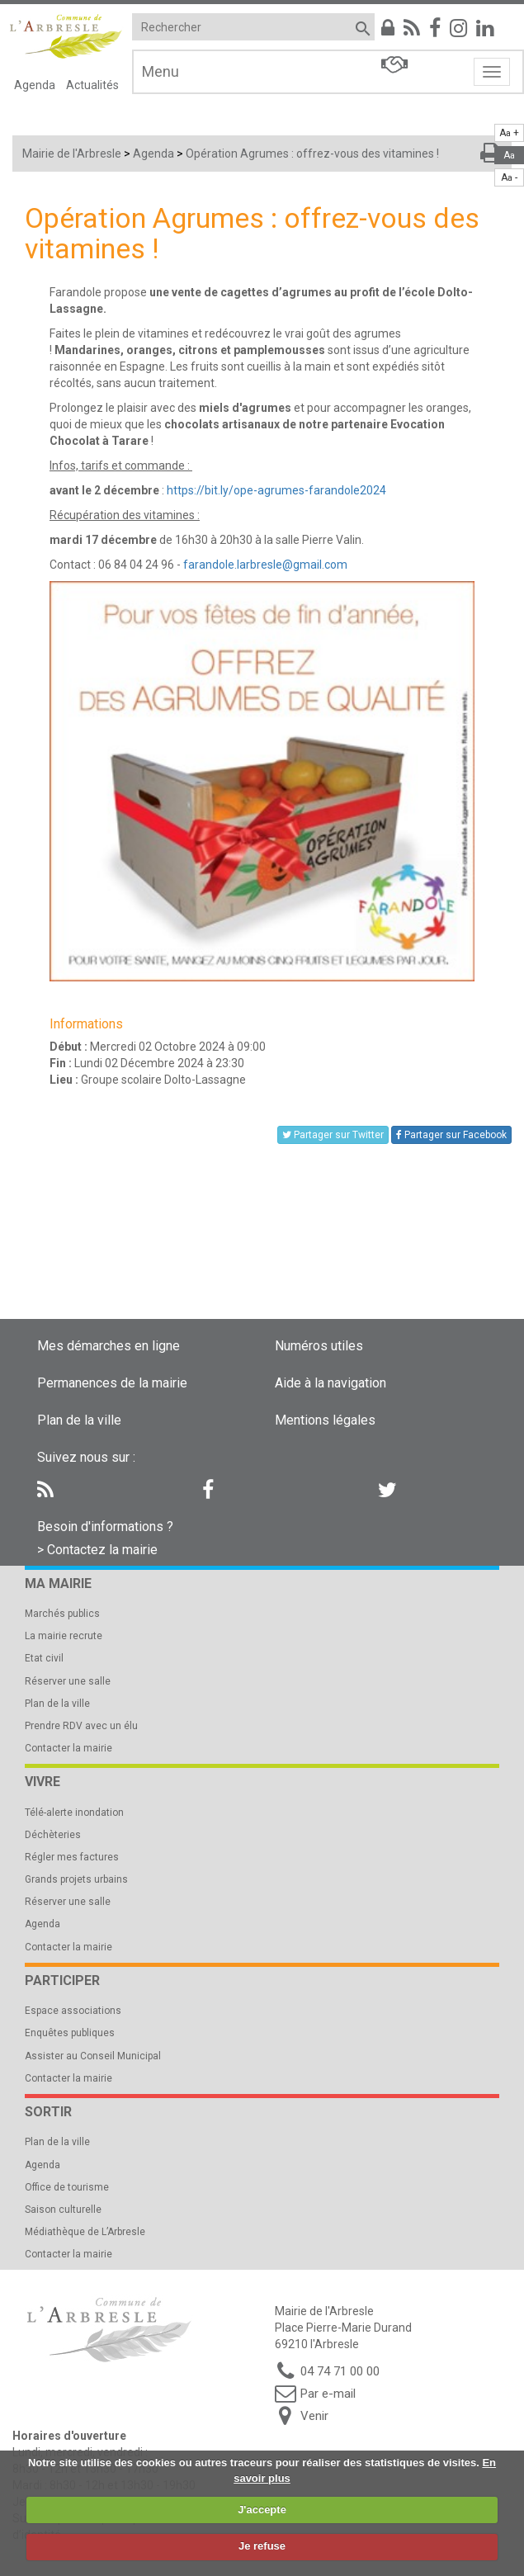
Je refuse (262, 2546)
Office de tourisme (67, 2187)
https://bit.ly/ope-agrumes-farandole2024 (276, 490)
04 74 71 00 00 (340, 2371)
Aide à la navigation (330, 1383)
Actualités (92, 85)
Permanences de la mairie (112, 1383)
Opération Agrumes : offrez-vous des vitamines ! (312, 153)
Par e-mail (328, 2393)
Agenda (34, 85)
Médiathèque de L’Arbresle (85, 2232)
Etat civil (44, 1658)
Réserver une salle (68, 1681)
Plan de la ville (79, 1420)
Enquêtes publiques (70, 2033)
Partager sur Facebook (451, 1135)
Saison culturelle (63, 2209)
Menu (160, 71)
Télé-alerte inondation (74, 1812)
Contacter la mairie (68, 1748)
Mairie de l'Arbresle (71, 153)
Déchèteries (53, 1835)
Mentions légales (325, 1420)
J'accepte (262, 2509)
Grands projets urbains (76, 1879)
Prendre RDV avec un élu (81, 1726)
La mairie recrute (63, 1636)
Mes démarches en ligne (108, 1346)
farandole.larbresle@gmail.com (265, 564)
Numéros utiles (319, 1346)
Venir (314, 2415)
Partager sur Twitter (333, 1135)
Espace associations (73, 2010)
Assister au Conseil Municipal (93, 2056)
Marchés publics (62, 1613)
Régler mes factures (72, 1857)
